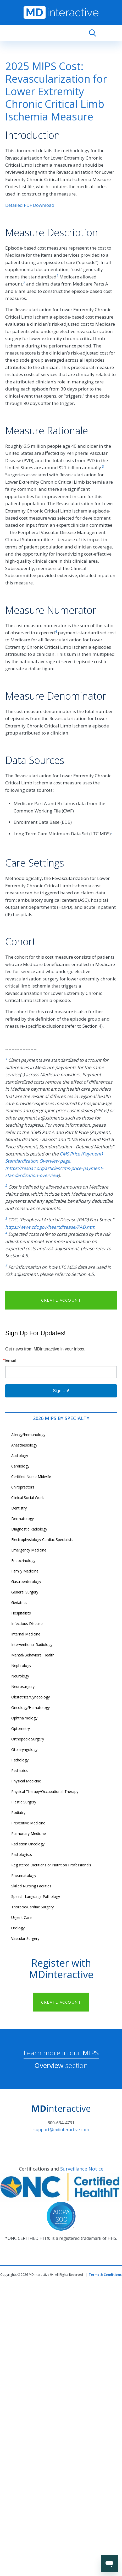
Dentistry (19, 1508)
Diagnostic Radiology (29, 1529)
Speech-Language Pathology (35, 1896)
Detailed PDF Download (29, 205)
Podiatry (18, 1812)
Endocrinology (23, 1560)
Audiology (19, 1455)
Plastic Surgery (23, 1801)
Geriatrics (19, 1602)
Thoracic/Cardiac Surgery (32, 1906)
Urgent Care (21, 1917)
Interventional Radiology (31, 1644)
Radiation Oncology (28, 1843)
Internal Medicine (25, 1634)
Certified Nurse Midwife (31, 1476)
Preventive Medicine (28, 1822)
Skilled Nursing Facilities (31, 1885)
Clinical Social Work (27, 1497)
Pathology (20, 1759)
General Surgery (24, 1592)
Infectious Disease (27, 1623)
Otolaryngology (24, 1749)
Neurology (20, 1676)
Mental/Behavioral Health (32, 1655)
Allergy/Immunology (28, 1434)
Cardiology (20, 1466)
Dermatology (22, 1518)
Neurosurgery (23, 1686)
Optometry (20, 1728)
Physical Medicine (26, 1780)
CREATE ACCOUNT (61, 1300)
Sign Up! (61, 1391)
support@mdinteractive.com (61, 2129)
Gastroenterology (26, 1581)
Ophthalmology (24, 1717)
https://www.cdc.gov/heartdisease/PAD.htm (50, 1227)
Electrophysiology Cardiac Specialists (42, 1539)
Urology (18, 1927)
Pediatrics (19, 1770)
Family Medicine (24, 1571)
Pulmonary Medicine (28, 1833)
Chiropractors (22, 1487)
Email (10, 1361)
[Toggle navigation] (114, 33)
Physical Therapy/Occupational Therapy (44, 1791)
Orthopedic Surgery (27, 1738)
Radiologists (21, 1854)
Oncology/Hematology (30, 1707)
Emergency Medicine (28, 1550)
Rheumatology (23, 1875)
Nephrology (21, 1665)
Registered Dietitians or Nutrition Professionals (51, 1864)
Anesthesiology (24, 1445)
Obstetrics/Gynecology (30, 1697)
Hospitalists (21, 1613)
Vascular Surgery (25, 1938)
